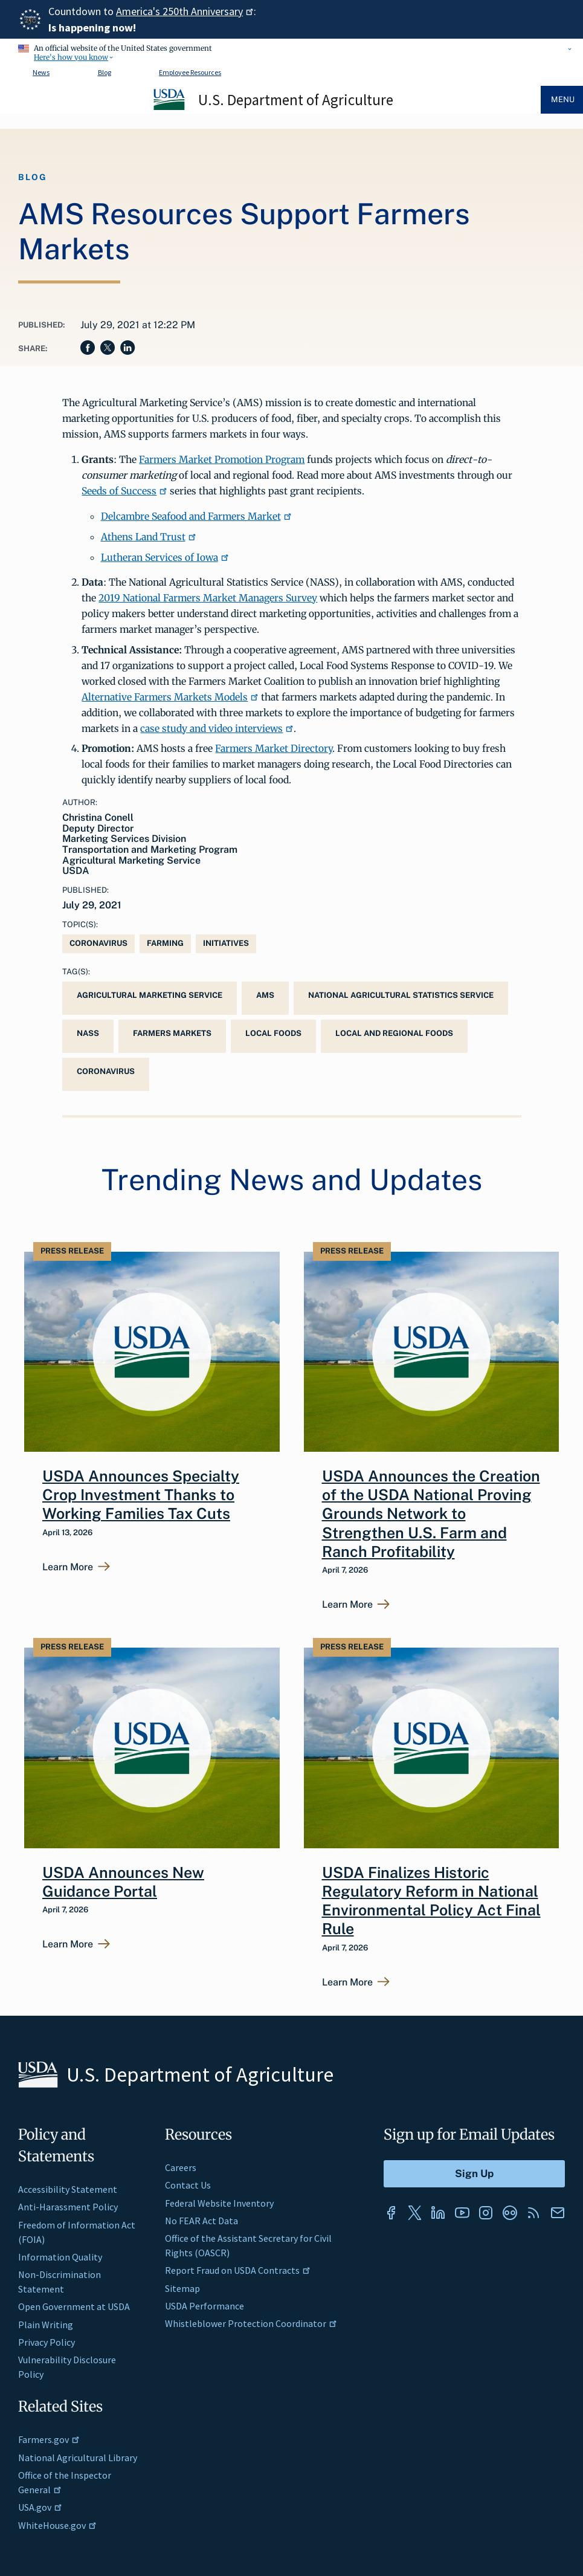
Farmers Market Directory (273, 748)
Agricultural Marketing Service (149, 995)
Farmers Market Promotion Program (221, 459)
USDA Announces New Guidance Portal (123, 1881)
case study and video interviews (217, 728)
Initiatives (226, 943)
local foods (273, 1033)
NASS (88, 1033)
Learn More (67, 1567)
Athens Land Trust (148, 537)
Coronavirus (98, 943)
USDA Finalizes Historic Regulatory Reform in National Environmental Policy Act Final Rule (431, 1900)
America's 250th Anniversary (185, 11)
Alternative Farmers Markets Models (170, 697)
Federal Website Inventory (219, 2203)
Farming (165, 943)
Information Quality (60, 2257)
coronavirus (106, 1071)
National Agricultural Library (77, 2457)
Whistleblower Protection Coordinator (251, 2323)
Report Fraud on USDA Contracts (238, 2270)
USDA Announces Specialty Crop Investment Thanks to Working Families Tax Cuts (140, 1495)
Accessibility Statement (67, 2189)
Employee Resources (190, 72)
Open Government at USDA (74, 2306)
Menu (563, 99)
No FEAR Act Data (201, 2221)
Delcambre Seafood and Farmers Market (196, 516)
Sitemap (182, 2288)
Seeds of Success (124, 491)
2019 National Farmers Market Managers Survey (207, 598)
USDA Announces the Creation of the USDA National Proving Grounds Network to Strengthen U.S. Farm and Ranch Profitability (431, 1514)
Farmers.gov (49, 2439)
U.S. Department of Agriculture (295, 99)
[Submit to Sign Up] (474, 2173)
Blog (104, 72)
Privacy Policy (46, 2342)
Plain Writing (45, 2325)
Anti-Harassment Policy (68, 2207)
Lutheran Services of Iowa (165, 557)
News (41, 72)
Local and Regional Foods (394, 1033)
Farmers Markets (172, 1033)
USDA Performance (204, 2306)
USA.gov (40, 2507)
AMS (265, 995)
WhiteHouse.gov (57, 2525)
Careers (180, 2167)
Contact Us (188, 2185)
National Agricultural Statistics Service (401, 995)
